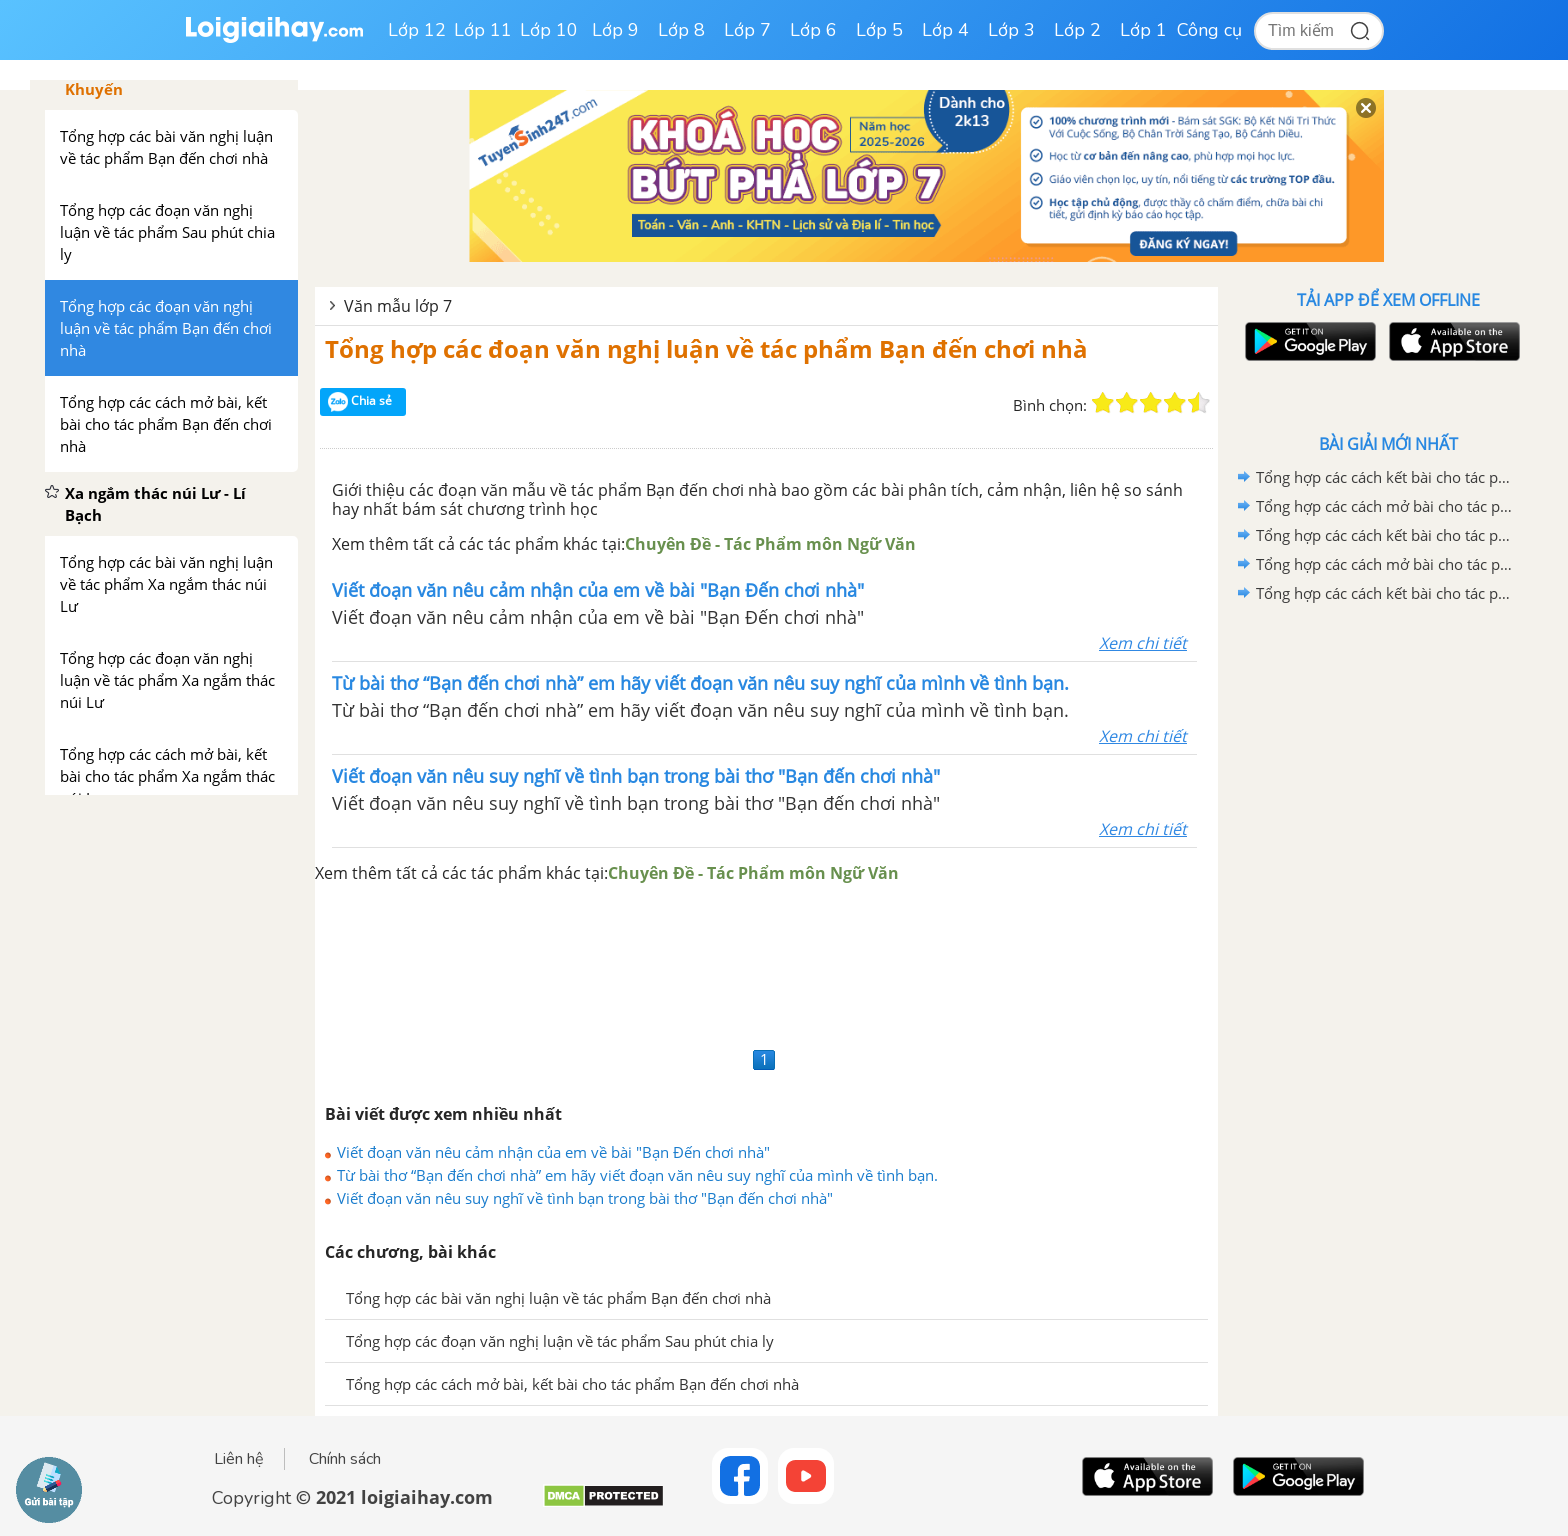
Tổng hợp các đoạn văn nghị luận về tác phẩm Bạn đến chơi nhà (706, 348)
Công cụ (1209, 30)
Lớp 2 (1077, 30)
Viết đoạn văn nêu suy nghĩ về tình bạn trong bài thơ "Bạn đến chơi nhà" (585, 1198)
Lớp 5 (879, 30)
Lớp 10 (549, 30)
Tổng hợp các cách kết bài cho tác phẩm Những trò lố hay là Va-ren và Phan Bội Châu (1385, 593)
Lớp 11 (483, 30)
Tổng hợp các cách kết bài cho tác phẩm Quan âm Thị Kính (1385, 477)
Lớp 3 (1011, 30)
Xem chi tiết (1143, 643)
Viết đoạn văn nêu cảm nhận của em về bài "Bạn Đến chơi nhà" (553, 1152)
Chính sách (345, 1459)
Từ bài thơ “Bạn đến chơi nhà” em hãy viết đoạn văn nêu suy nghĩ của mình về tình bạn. (637, 1175)
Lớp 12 (417, 30)
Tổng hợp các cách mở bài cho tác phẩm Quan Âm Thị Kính (1385, 506)
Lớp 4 (945, 30)
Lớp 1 (1143, 30)
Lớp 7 (747, 30)
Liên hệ (239, 1459)
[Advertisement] (766, 963)
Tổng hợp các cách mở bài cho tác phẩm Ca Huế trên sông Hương (1385, 564)
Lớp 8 (681, 30)
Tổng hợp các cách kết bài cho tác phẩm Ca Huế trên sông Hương (1385, 535)
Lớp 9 (615, 30)
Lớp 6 (813, 30)
